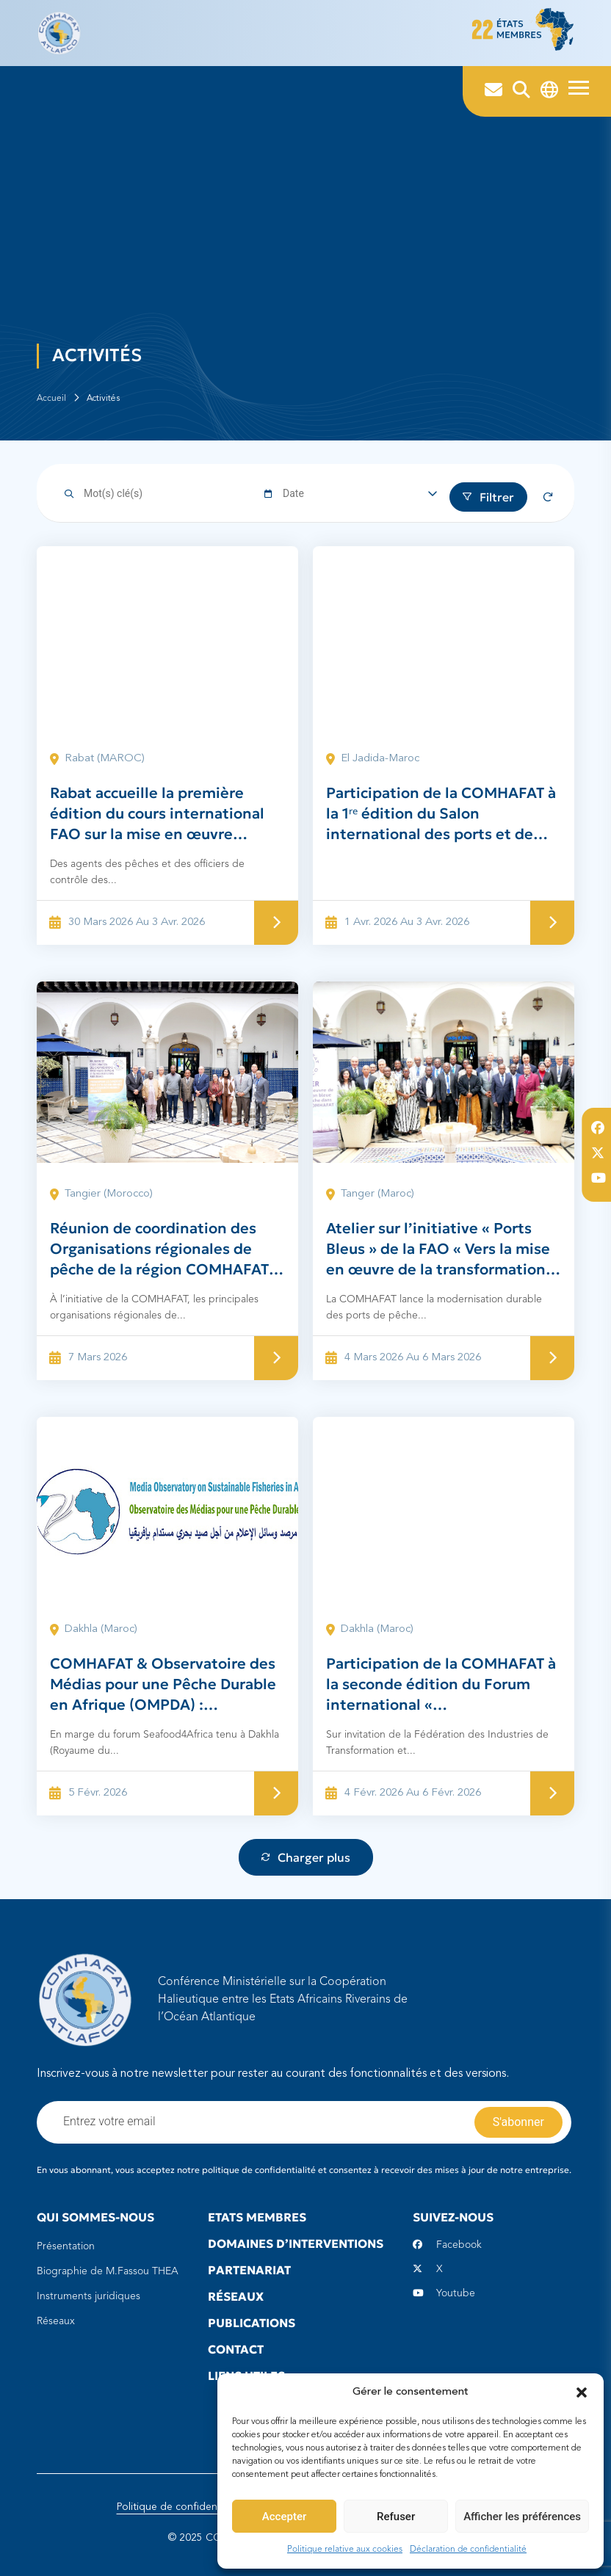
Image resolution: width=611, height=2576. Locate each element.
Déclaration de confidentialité (468, 2549)
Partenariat (249, 2270)
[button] (581, 2392)
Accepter (284, 2516)
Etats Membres (257, 2217)
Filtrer (488, 497)
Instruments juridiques (88, 2296)
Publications (251, 2322)
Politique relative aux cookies (344, 2549)
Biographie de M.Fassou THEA (107, 2271)
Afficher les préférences (522, 2516)
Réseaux (56, 2321)
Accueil (51, 398)
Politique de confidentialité (179, 2507)
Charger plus (305, 1857)
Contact (236, 2349)
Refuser (396, 2516)
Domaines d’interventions (295, 2243)
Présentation (66, 2246)
